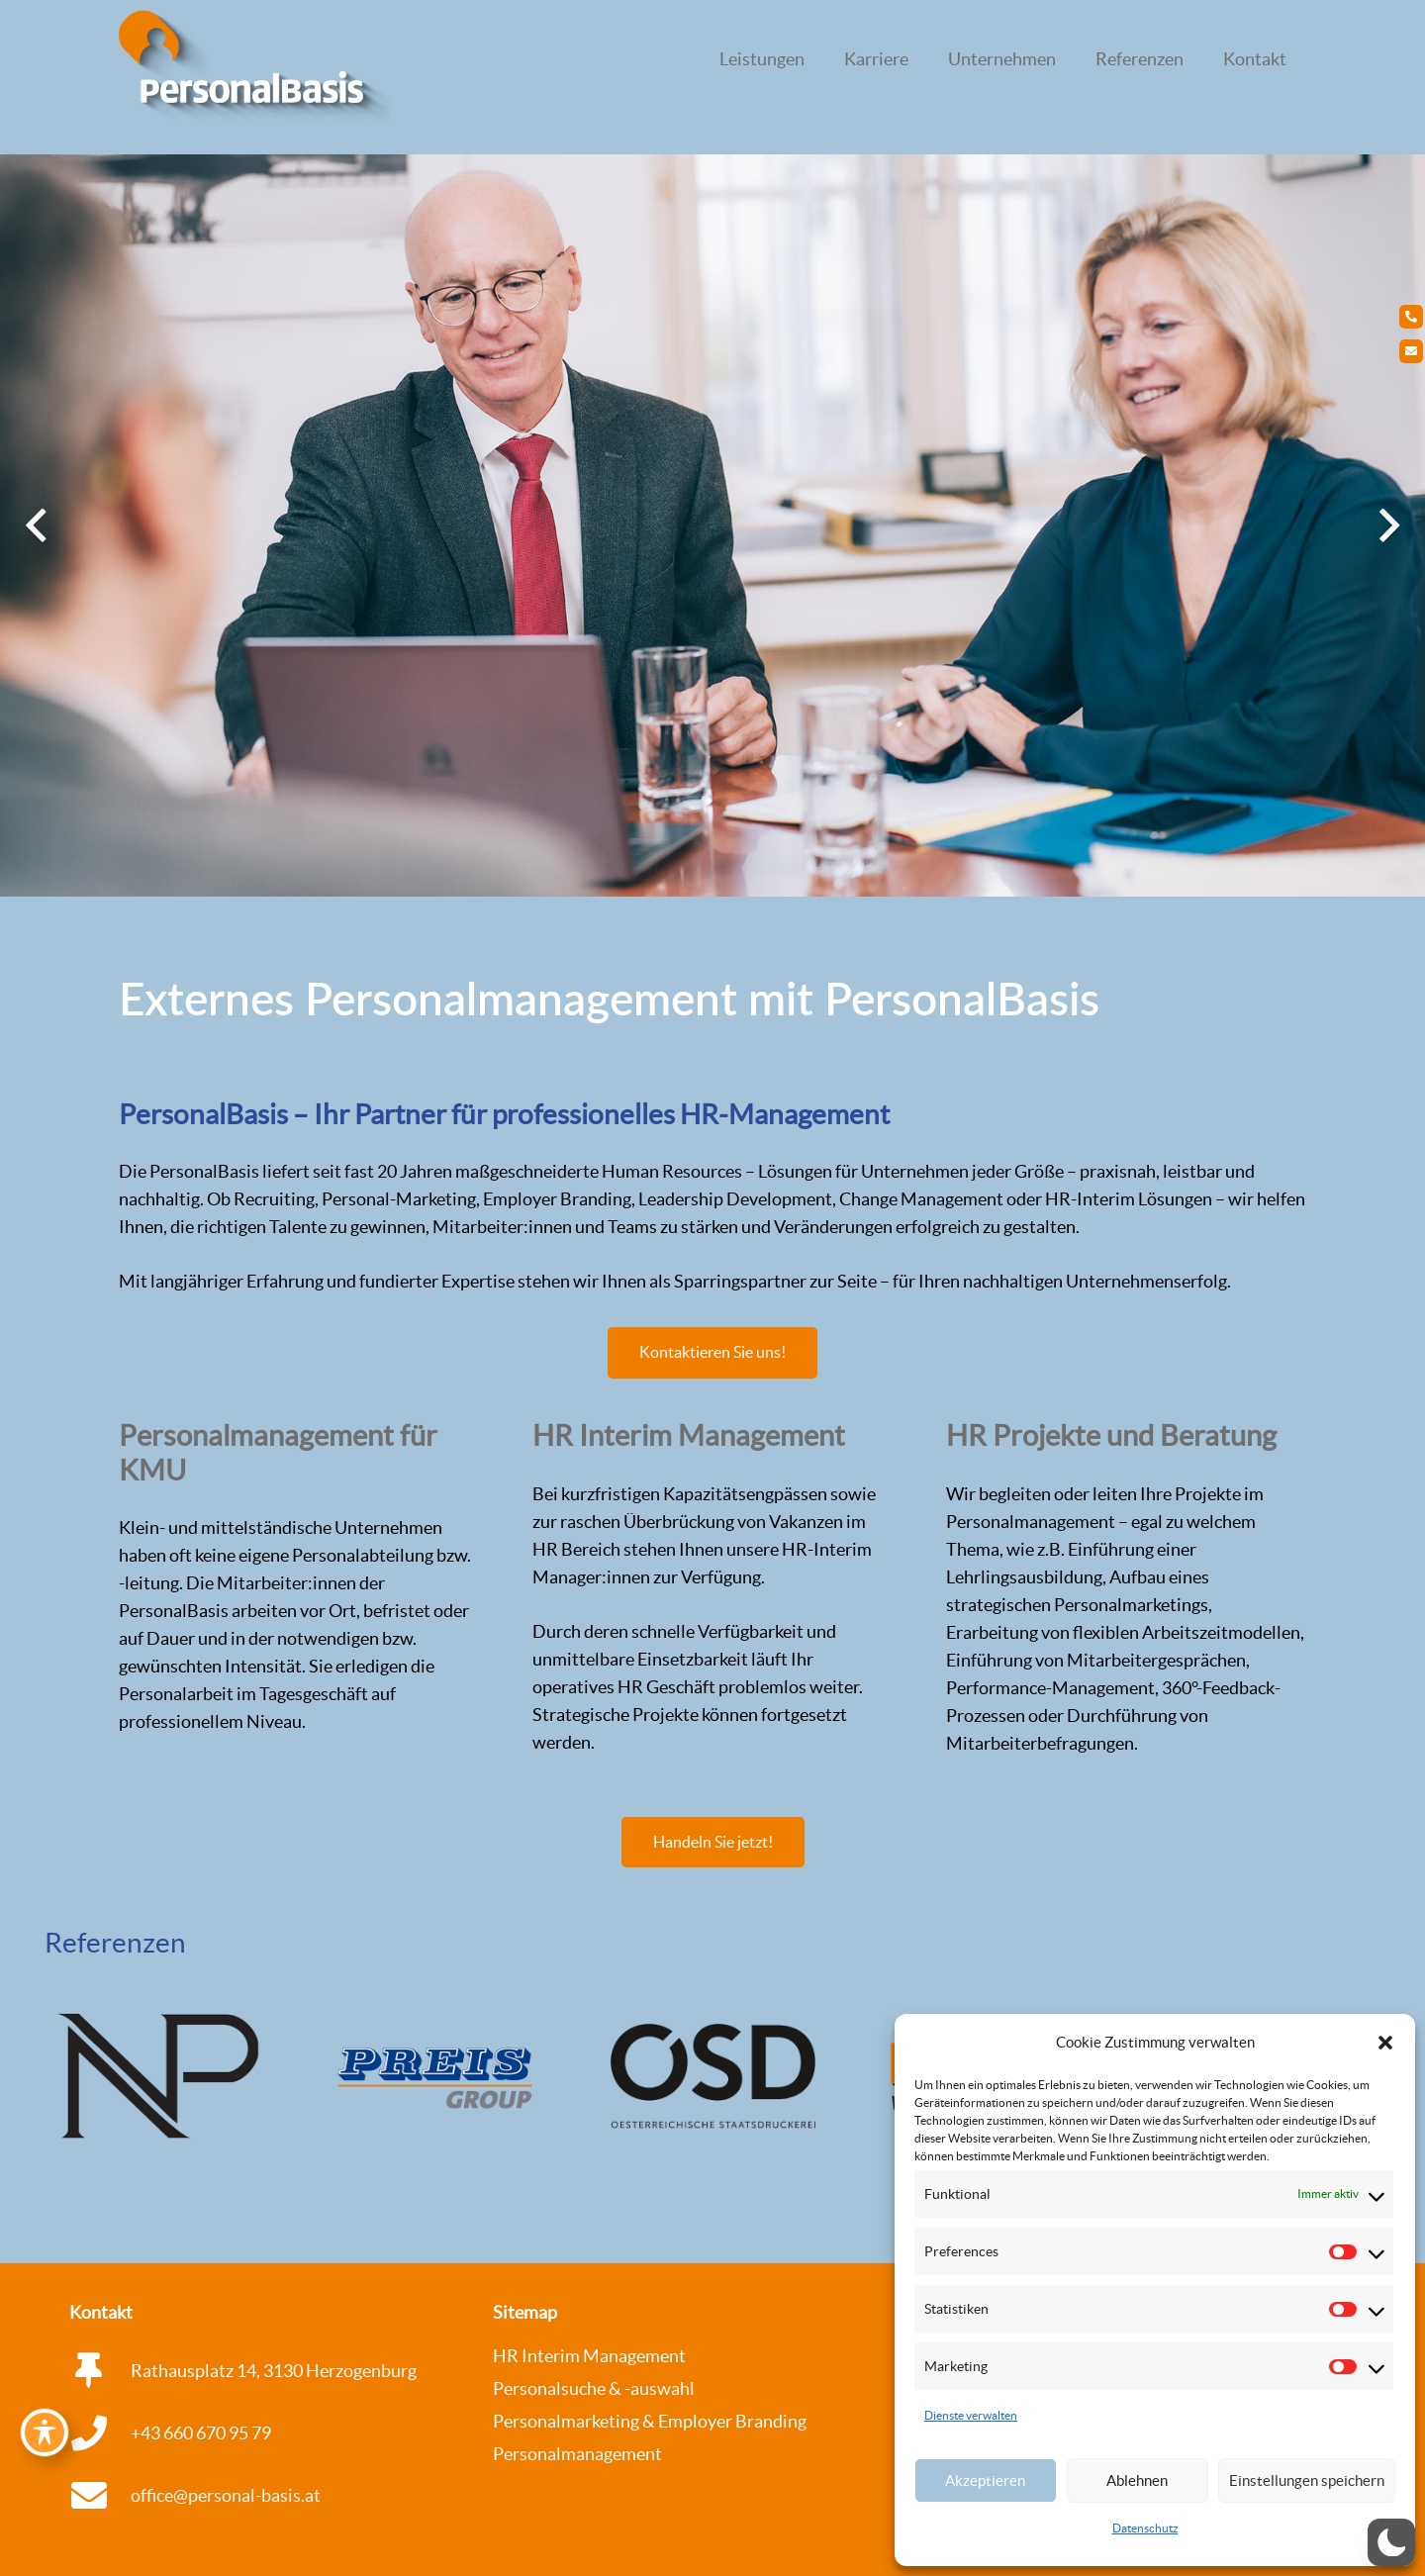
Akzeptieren (985, 2480)
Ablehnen (1137, 2480)
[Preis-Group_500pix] (436, 2076)
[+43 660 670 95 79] (100, 2433)
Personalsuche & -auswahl (594, 2388)
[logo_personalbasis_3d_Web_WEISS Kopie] (255, 69)
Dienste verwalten (970, 2415)
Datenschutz (1145, 2528)
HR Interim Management (589, 2355)
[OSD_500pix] (713, 2076)
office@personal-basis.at (226, 2495)
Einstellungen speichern (1306, 2480)
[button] (1385, 2042)
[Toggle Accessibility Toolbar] (44, 2432)
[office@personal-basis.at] (100, 2496)
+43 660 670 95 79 (201, 2433)
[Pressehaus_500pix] (158, 2075)
